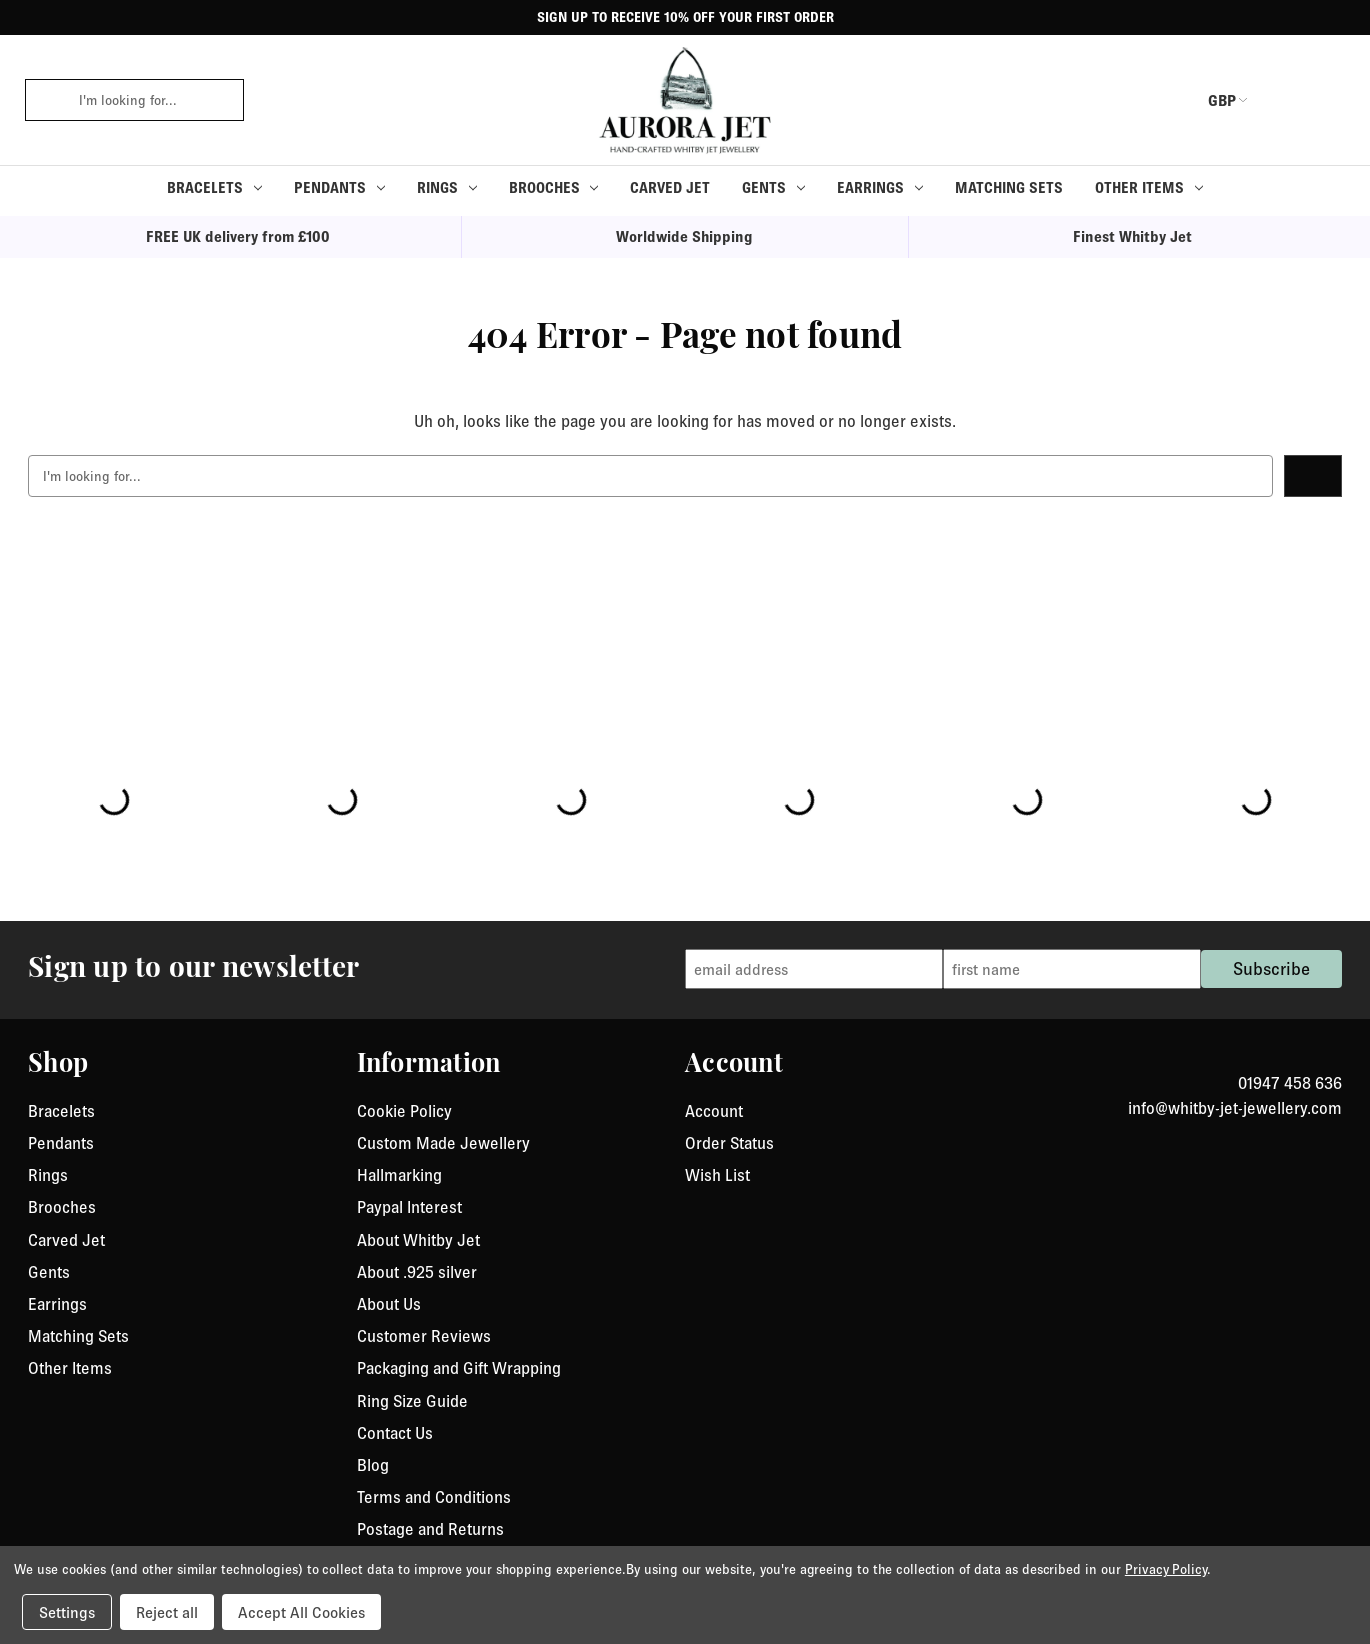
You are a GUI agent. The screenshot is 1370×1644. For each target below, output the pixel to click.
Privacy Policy (1166, 1569)
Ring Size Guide (412, 1401)
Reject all (167, 1612)
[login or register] (1283, 100)
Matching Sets (1009, 187)
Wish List (717, 1175)
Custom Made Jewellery (443, 1143)
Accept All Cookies (301, 1612)
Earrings (880, 187)
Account (714, 1111)
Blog (373, 1465)
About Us (389, 1304)
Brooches (554, 187)
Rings (447, 187)
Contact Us (395, 1433)
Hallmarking (399, 1175)
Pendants (339, 187)
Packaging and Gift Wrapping (459, 1368)
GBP (1209, 100)
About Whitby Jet (418, 1240)
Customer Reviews (424, 1336)
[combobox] (154, 100)
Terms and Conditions (434, 1497)
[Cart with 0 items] (1330, 100)
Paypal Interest (409, 1207)
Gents (773, 187)
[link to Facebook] (1321, 1059)
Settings (67, 1612)
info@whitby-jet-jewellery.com (1235, 1108)
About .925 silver (417, 1272)
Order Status (729, 1143)
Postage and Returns (430, 1529)
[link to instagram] (1335, 1059)
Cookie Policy (404, 1111)
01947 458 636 (1290, 1083)
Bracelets (214, 187)
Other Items (1149, 187)
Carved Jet (670, 187)
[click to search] (45, 100)
